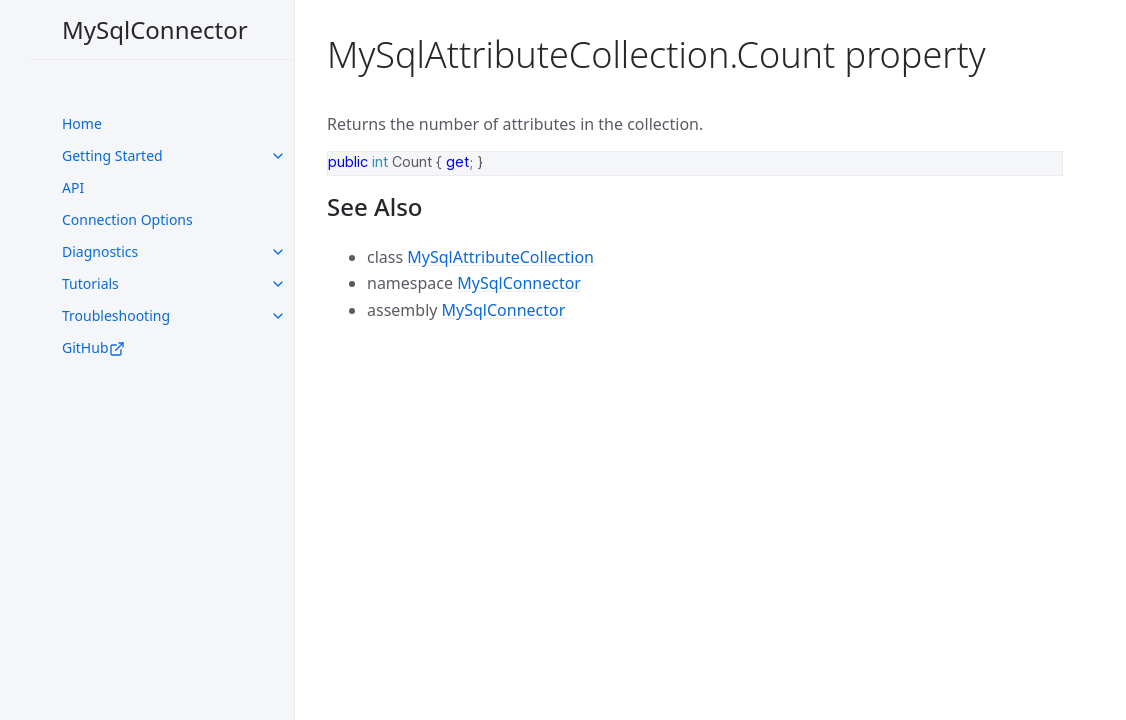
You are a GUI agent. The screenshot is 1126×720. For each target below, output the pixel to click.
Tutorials (90, 283)
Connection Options (127, 219)
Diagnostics (100, 251)
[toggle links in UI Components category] (278, 156)
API (73, 187)
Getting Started (112, 155)
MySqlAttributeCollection (500, 257)
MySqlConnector (155, 29)
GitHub (93, 347)
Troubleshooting (116, 315)
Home (82, 123)
